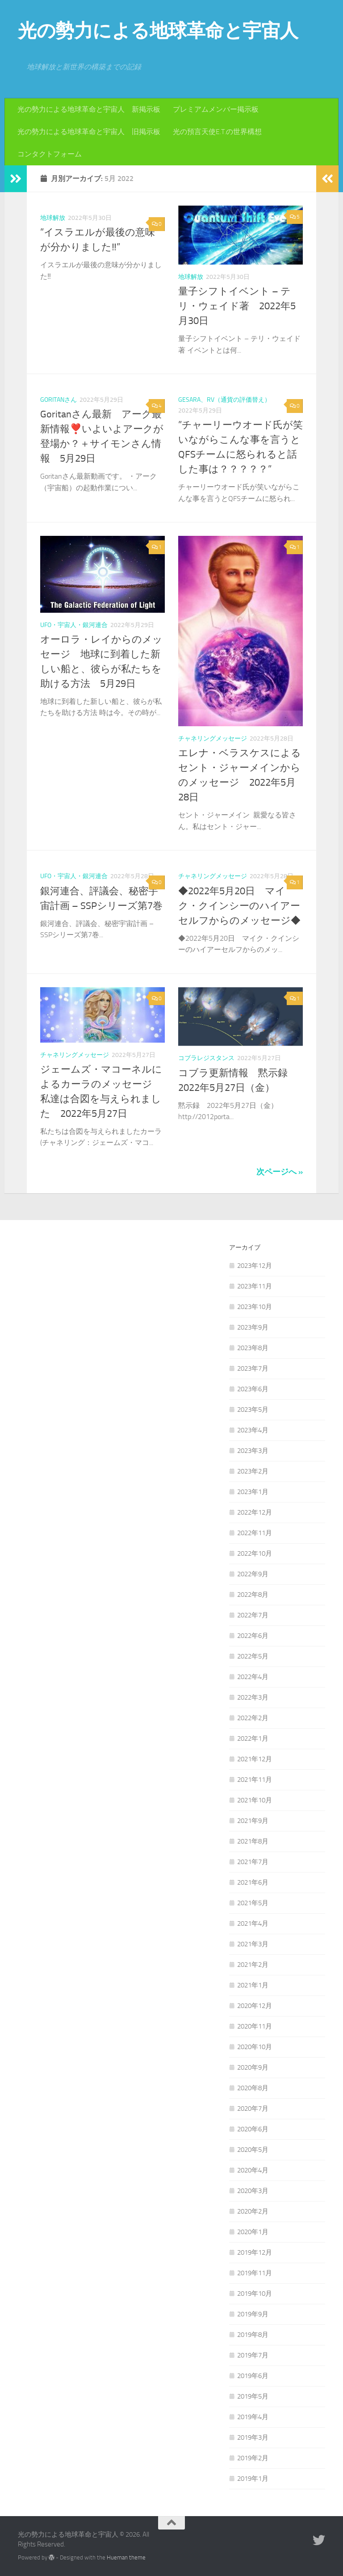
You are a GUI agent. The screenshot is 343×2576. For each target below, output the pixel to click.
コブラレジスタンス (206, 1058)
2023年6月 (252, 1389)
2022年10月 (254, 1553)
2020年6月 (252, 2129)
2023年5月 (252, 1410)
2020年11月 (254, 2026)
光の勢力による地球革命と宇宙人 (158, 31)
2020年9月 (252, 2067)
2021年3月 (252, 1944)
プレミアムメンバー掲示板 (216, 109)
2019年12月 (254, 2252)
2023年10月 (254, 1307)
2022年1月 (252, 1738)
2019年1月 (252, 2479)
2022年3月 (252, 1697)
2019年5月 (252, 2396)
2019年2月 (252, 2458)
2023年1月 (252, 1492)
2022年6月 (252, 1636)
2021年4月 (252, 1923)
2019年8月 (252, 2335)
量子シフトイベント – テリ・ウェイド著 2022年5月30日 (237, 306)
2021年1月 (252, 1985)
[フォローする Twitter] (319, 2540)
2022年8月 (252, 1595)
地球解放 (52, 218)
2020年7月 (252, 2109)
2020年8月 (252, 2088)
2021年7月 (252, 1862)
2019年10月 (254, 2294)
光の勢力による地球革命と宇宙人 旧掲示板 (88, 131)
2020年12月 (254, 2006)
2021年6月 (252, 1882)
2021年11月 (254, 1780)
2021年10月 (254, 1800)
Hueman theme (126, 2557)
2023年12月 (254, 1266)
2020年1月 (252, 2232)
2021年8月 (252, 1841)
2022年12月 (254, 1512)
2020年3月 (252, 2191)
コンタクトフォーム (49, 154)
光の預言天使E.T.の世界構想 (217, 131)
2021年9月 (252, 1821)
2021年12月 (254, 1759)
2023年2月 (252, 1471)
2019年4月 (252, 2417)
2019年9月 (252, 2314)
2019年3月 (252, 2437)
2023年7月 (252, 1368)
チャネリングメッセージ (212, 738)
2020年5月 (252, 2150)
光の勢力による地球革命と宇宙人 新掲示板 (88, 109)
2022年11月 (254, 1533)
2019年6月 (252, 2376)
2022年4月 (252, 1677)
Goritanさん (58, 400)
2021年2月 (252, 1965)
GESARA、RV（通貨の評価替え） (224, 400)
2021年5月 (252, 1903)
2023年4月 (252, 1430)
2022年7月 (252, 1615)
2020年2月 (252, 2211)
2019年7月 (252, 2355)
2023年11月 (254, 1286)
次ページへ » (279, 1172)
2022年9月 (252, 1574)
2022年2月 (252, 1718)
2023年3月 (252, 1451)
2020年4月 (252, 2170)
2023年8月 (252, 1348)
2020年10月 (254, 2047)
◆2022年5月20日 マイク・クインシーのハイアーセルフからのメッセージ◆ (239, 905)
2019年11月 (254, 2273)
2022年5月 (252, 1656)
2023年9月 (252, 1327)
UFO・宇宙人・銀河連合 (74, 625)
